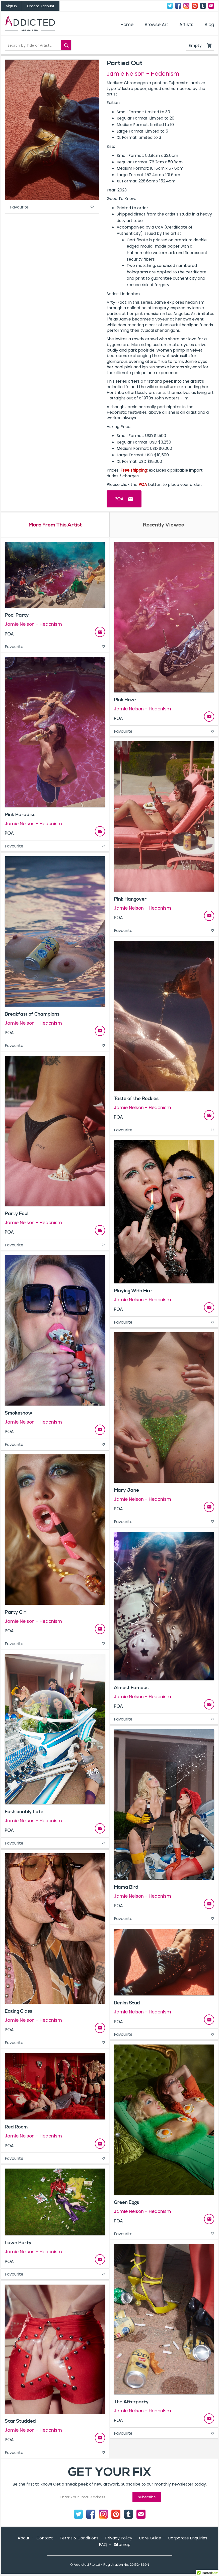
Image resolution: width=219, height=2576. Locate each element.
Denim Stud (127, 2003)
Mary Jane (126, 1490)
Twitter (170, 6)
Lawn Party (18, 2243)
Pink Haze (125, 700)
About (24, 2538)
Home (126, 25)
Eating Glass (18, 2011)
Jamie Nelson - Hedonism (143, 73)
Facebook (178, 6)
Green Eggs (126, 2203)
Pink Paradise (20, 815)
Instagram (186, 6)
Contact (211, 6)
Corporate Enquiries (187, 2538)
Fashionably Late (24, 1812)
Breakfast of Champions (32, 1014)
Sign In (11, 6)
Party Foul (16, 1214)
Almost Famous (131, 1688)
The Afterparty (131, 2402)
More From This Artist (55, 525)
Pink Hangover (130, 899)
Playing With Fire (133, 1291)
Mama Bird (126, 1887)
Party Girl (16, 1612)
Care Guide (150, 2538)
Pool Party (17, 616)
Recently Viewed (164, 525)
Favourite (52, 207)
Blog (209, 25)
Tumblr (203, 6)
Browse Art (156, 25)
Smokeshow (18, 1413)
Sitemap (122, 2545)
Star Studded (20, 2421)
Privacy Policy (118, 2538)
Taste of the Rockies (136, 1099)
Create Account (40, 6)
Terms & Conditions (79, 2538)
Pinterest (195, 6)
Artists (186, 25)
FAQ (103, 2545)
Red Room (16, 2127)
